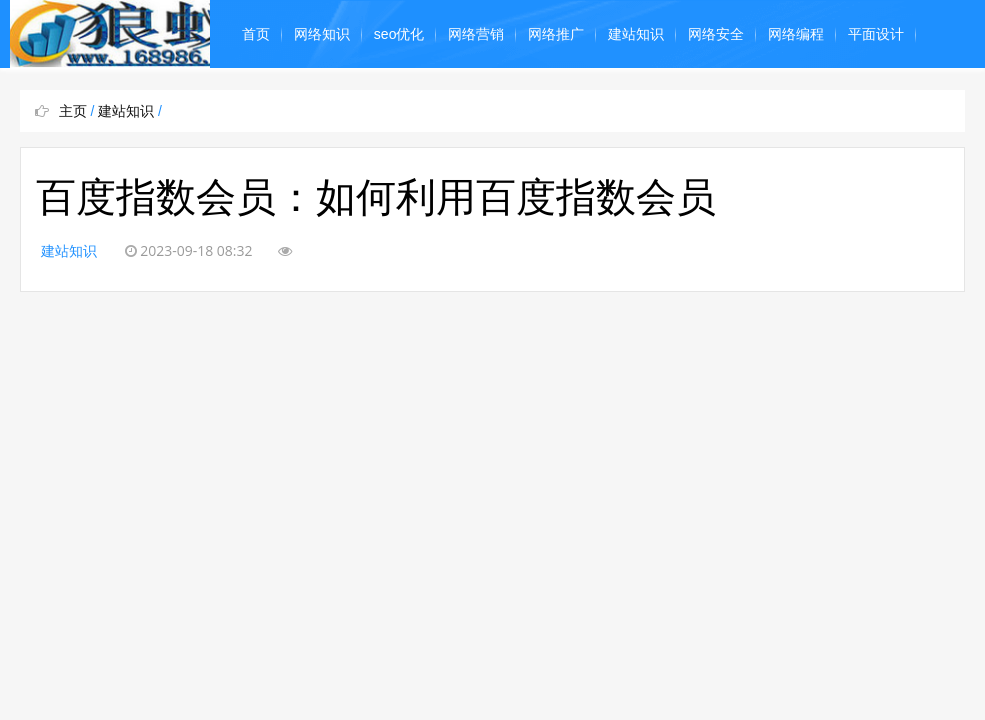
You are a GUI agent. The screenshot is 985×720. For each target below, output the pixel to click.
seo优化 (399, 34)
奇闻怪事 (270, 102)
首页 (256, 34)
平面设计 (876, 34)
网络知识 (322, 34)
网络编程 (796, 34)
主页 (73, 111)
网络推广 (556, 34)
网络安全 (716, 34)
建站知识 (636, 34)
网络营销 (476, 34)
